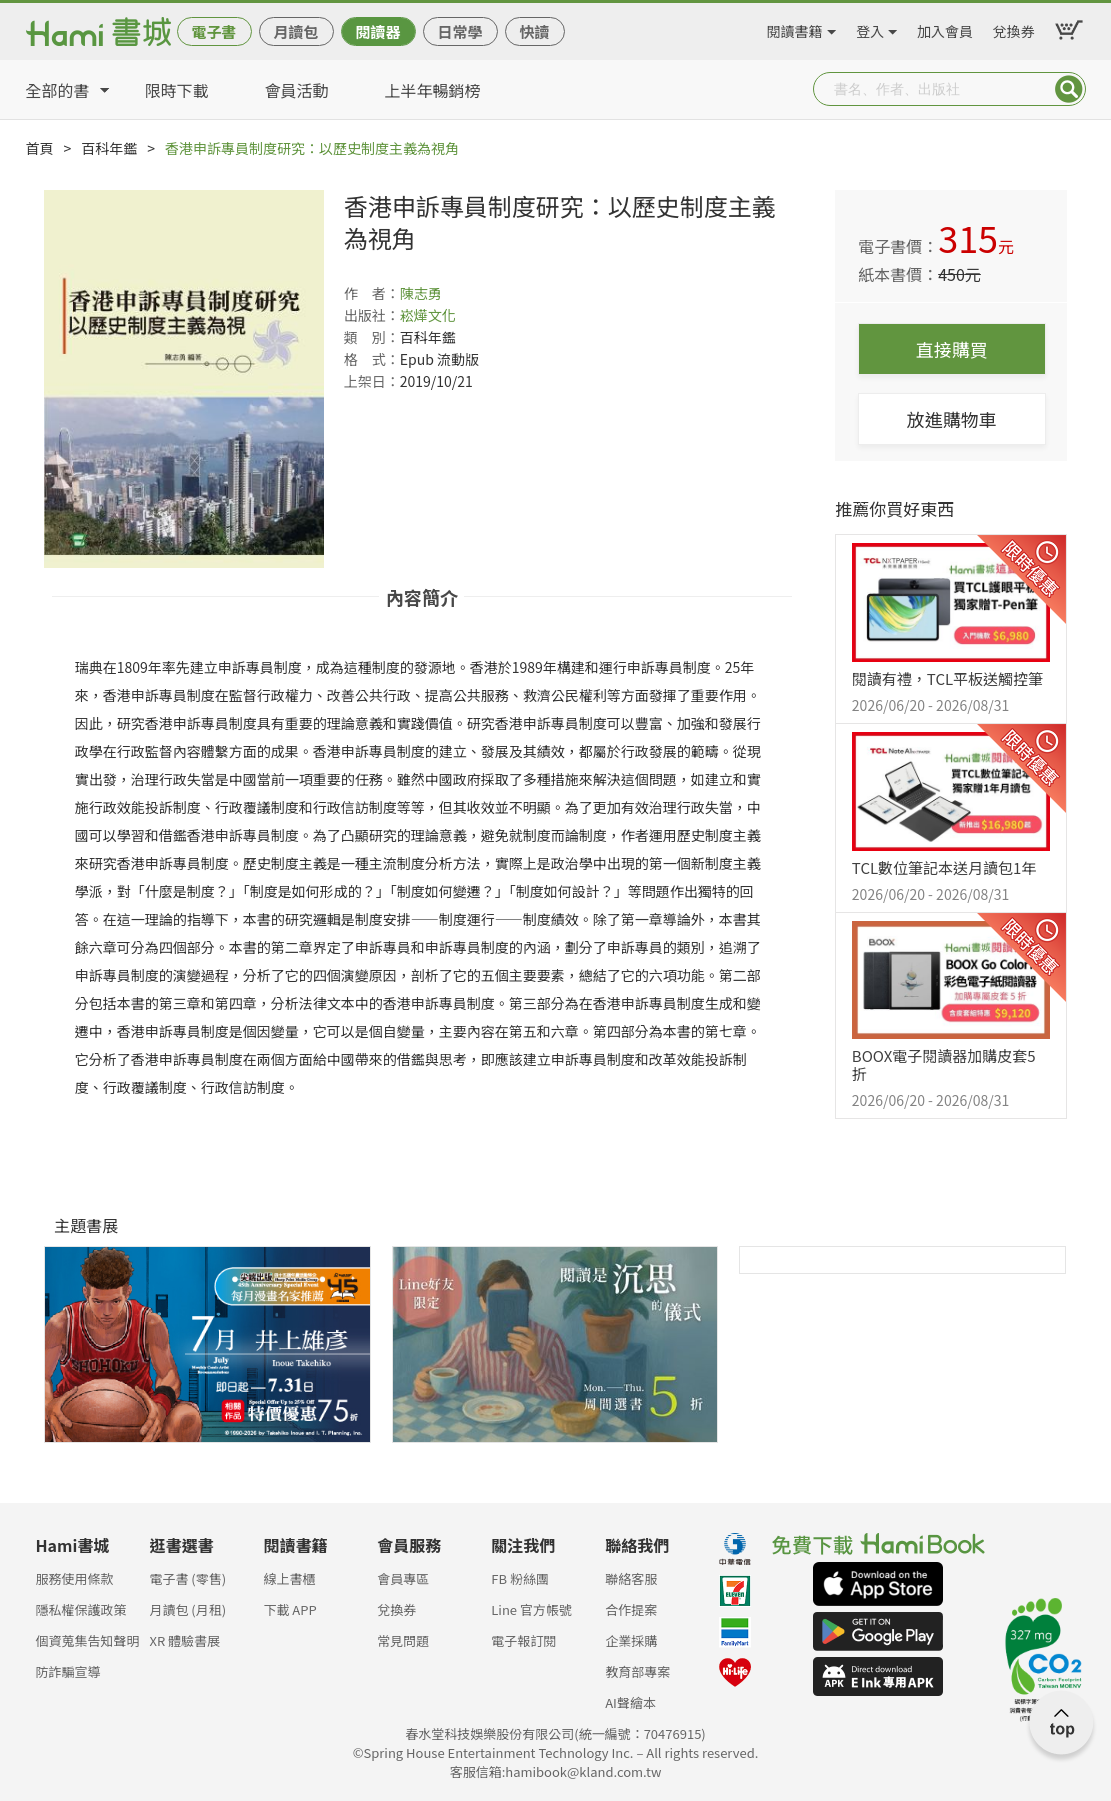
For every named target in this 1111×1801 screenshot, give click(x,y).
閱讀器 (377, 31)
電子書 (213, 31)
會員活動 (297, 90)
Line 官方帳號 (531, 1609)
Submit (1069, 89)
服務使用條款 (75, 1578)
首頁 (40, 148)
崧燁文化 (428, 315)
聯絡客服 (631, 1578)
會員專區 (403, 1578)
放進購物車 (952, 419)
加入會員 (945, 28)
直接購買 (952, 349)
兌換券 (1014, 28)
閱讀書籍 (795, 28)
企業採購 (631, 1640)
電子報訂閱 (523, 1640)
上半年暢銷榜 (433, 90)
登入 (870, 28)
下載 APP (289, 1609)
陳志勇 (421, 293)
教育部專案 (637, 1671)
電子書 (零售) (187, 1578)
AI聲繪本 (630, 1702)
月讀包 (295, 31)
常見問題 (403, 1640)
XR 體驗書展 (184, 1640)
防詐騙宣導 (68, 1671)
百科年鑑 (109, 148)
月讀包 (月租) (187, 1609)
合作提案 (631, 1609)
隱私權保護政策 (81, 1609)
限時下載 (177, 90)
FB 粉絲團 (520, 1578)
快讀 (534, 31)
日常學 (459, 31)
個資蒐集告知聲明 (88, 1640)
